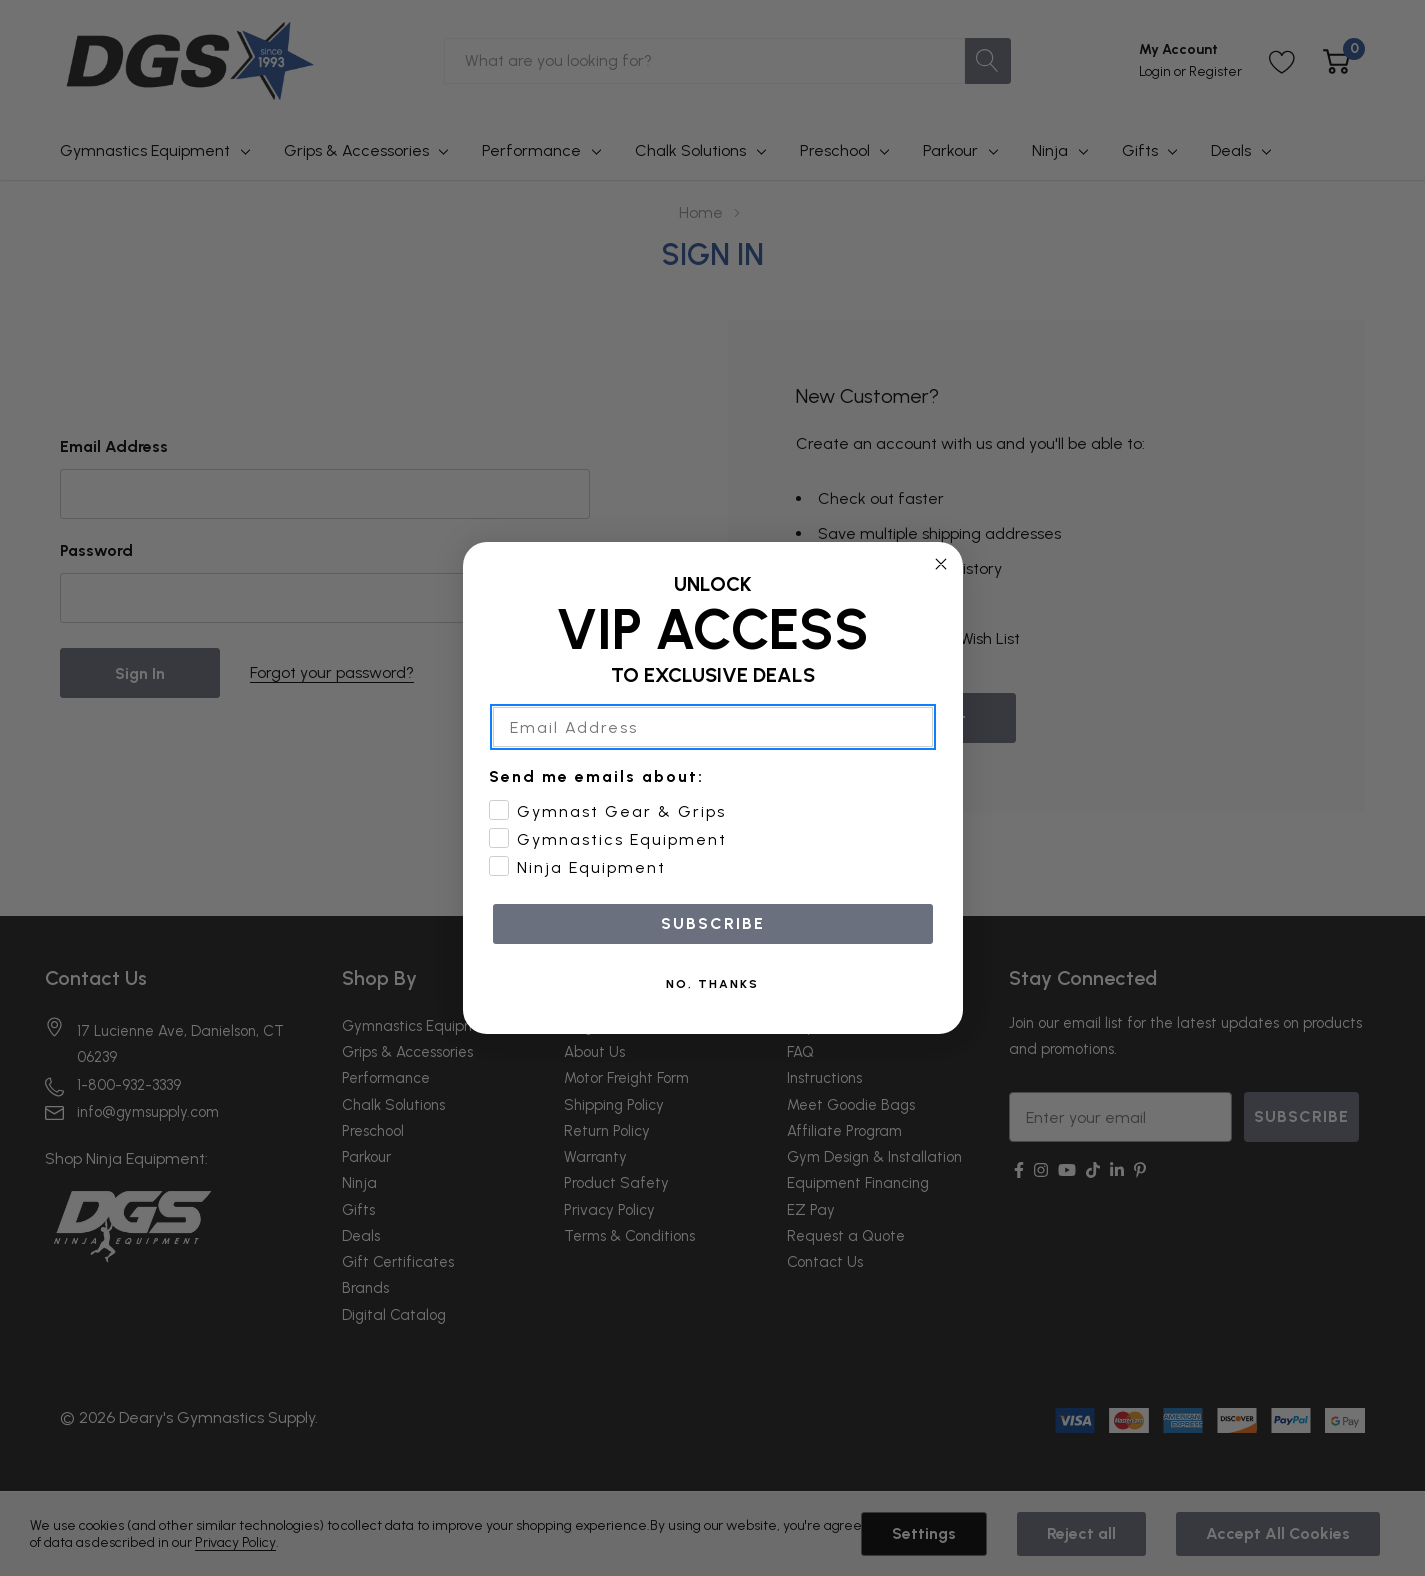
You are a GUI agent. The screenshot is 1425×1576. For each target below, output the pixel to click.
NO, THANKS (712, 1009)
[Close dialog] (941, 589)
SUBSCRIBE (713, 948)
